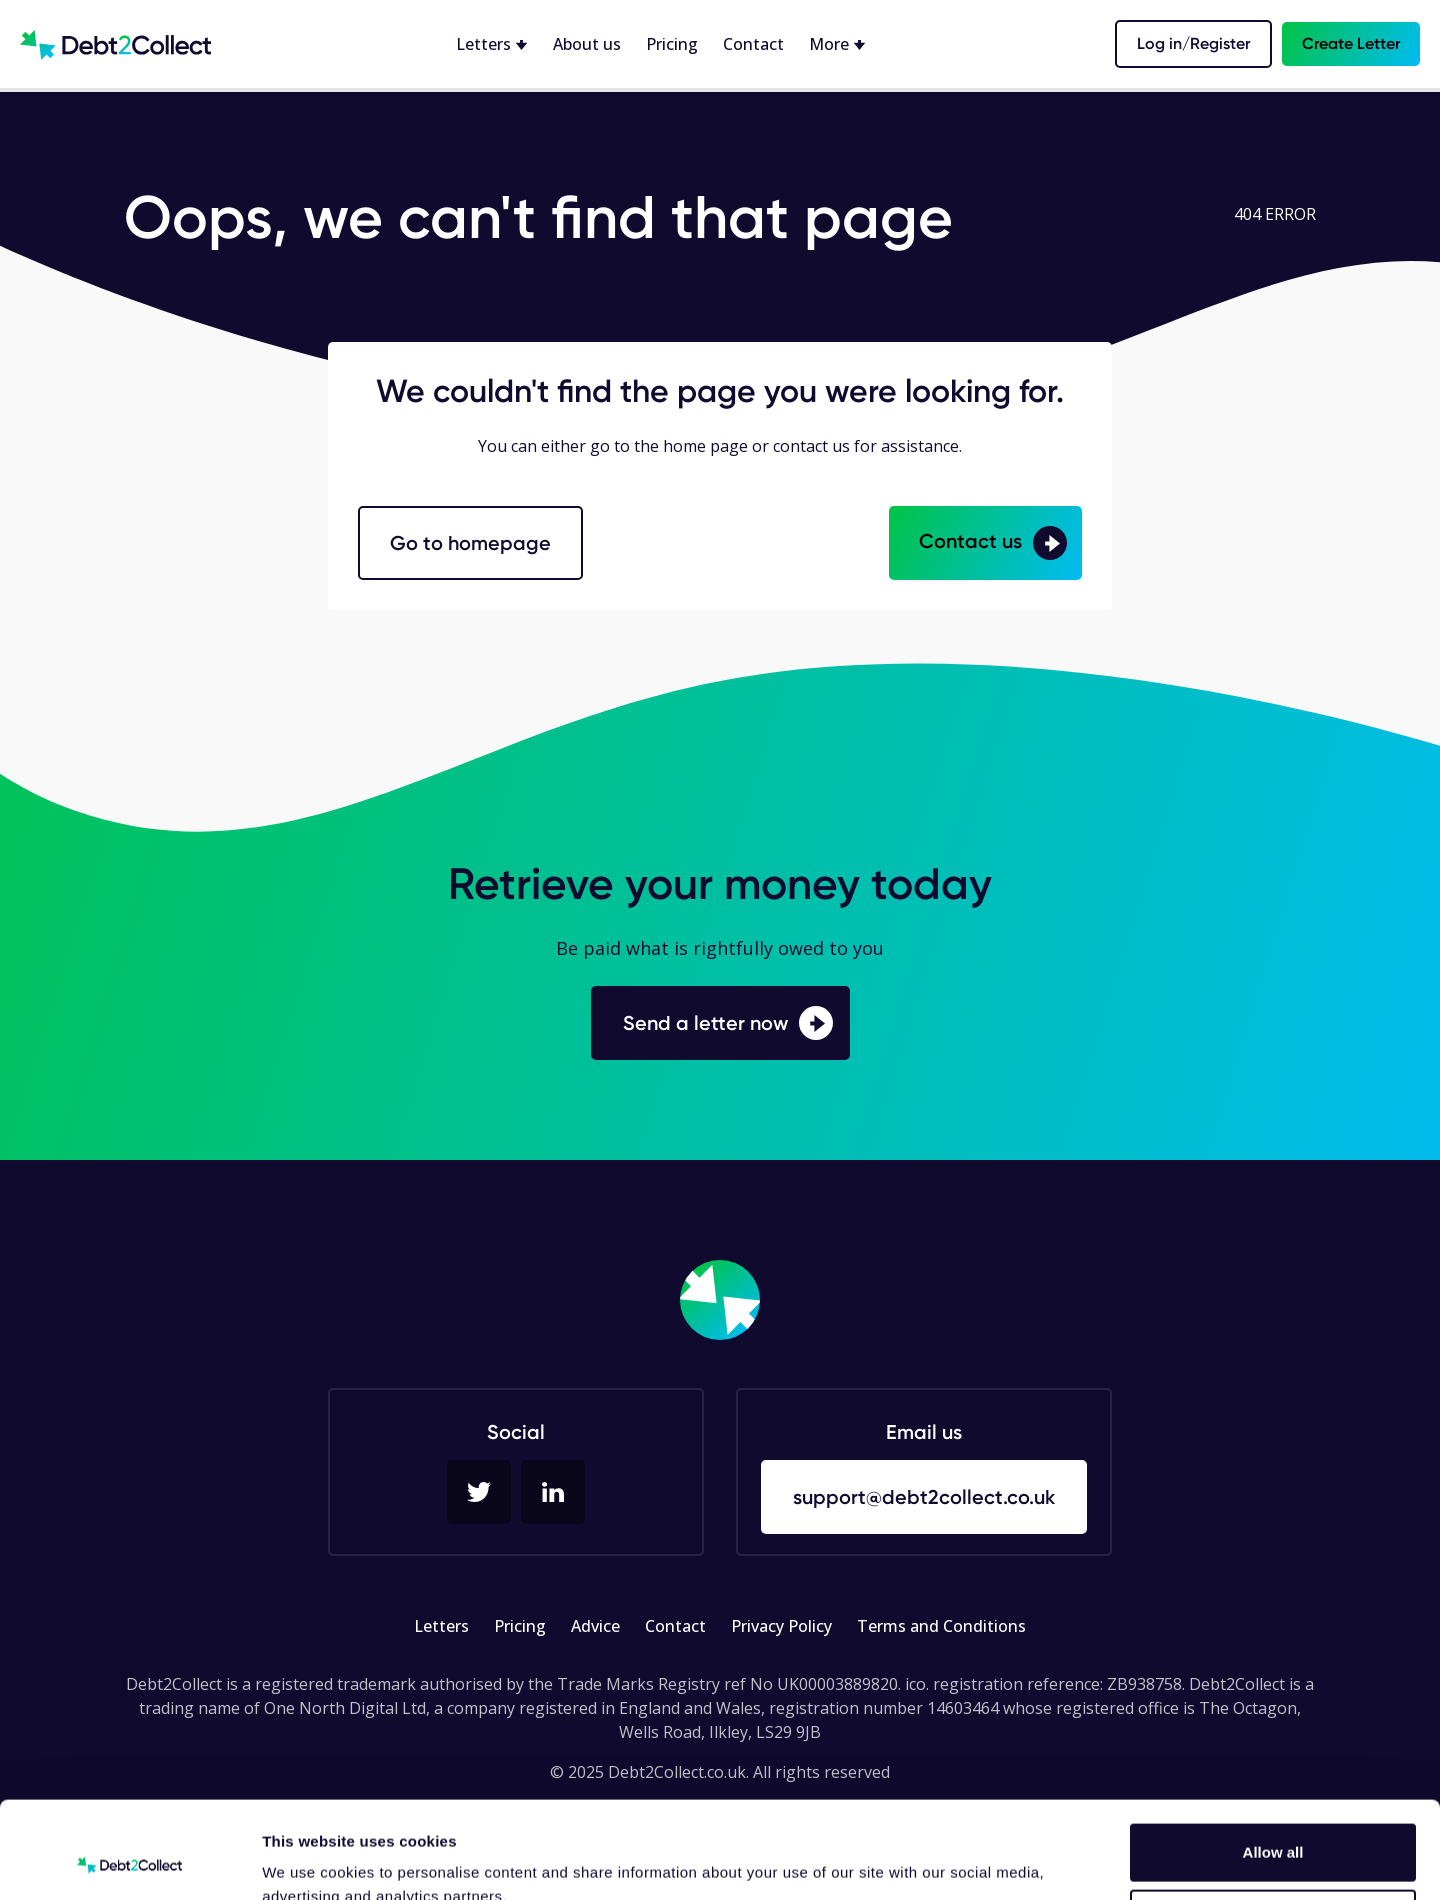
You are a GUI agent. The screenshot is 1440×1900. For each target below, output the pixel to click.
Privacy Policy (781, 1626)
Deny (1273, 1826)
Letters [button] (485, 44)
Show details (308, 1860)
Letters (441, 1626)
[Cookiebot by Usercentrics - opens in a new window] (129, 1861)
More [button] (831, 44)
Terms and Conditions (941, 1626)
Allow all (1273, 1761)
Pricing (672, 44)
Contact (753, 44)
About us (587, 44)
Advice (595, 1626)
